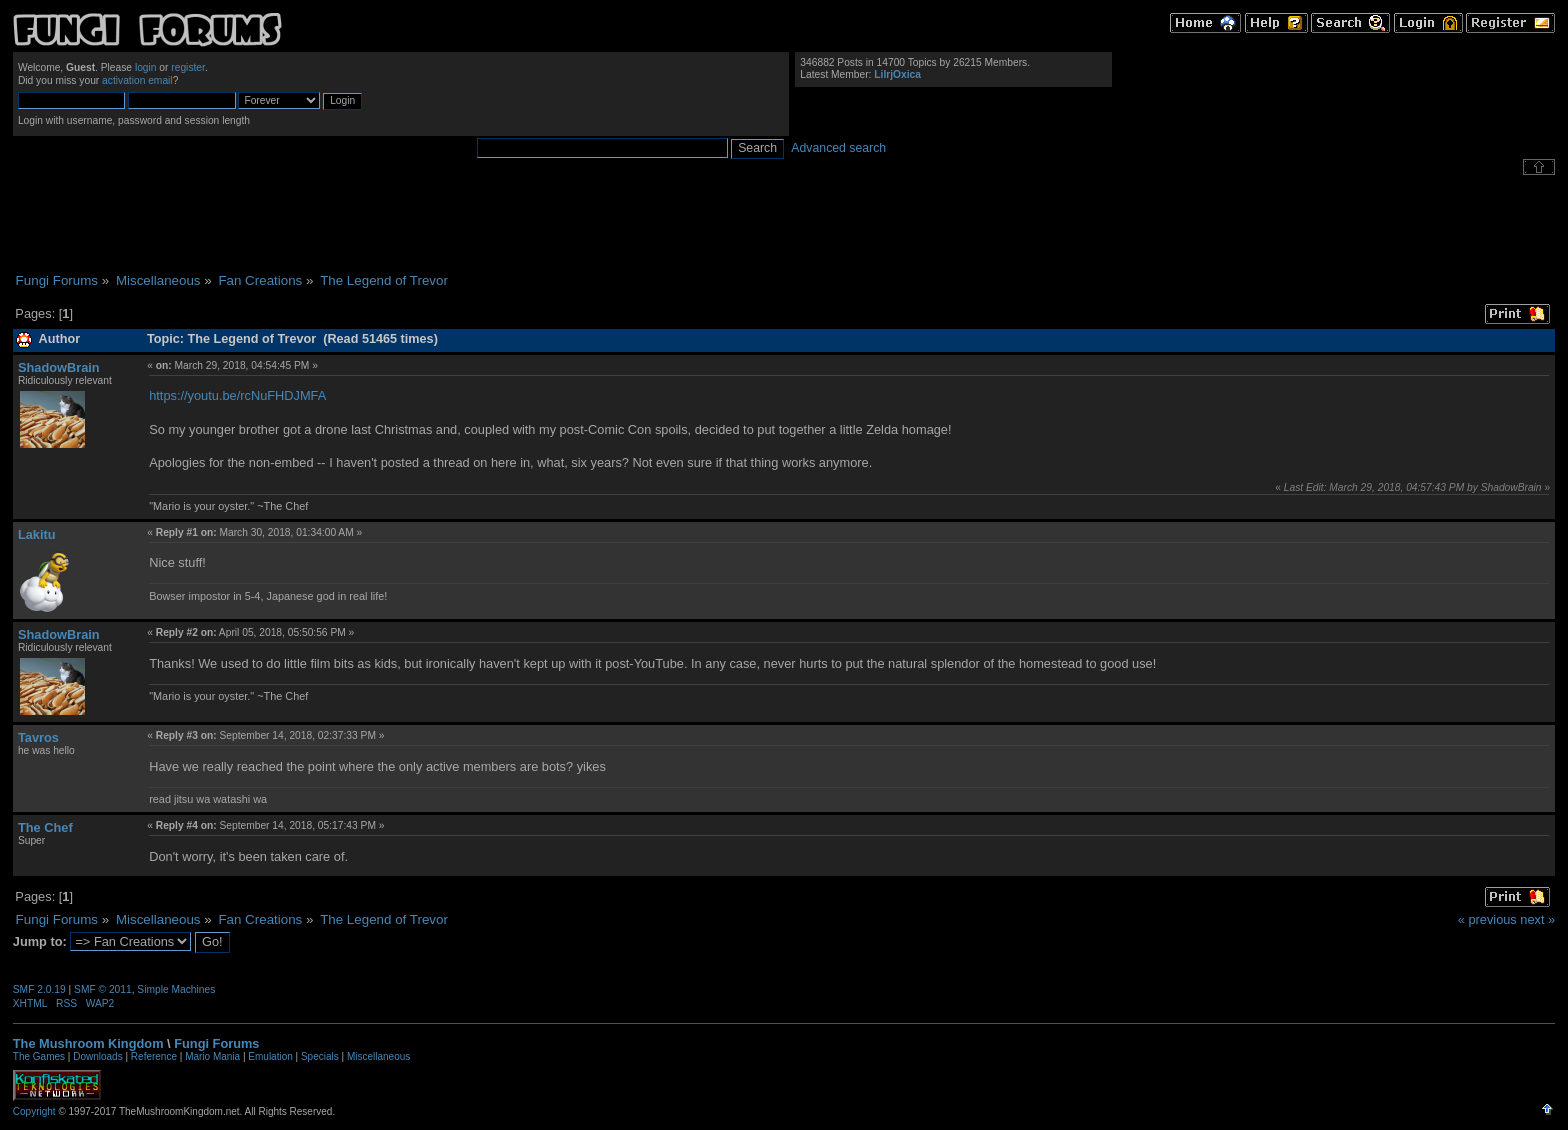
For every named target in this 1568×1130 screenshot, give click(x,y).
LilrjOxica (897, 74)
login (146, 67)
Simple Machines (176, 989)
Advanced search (838, 148)
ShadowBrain (59, 367)
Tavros (38, 737)
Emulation (270, 1056)
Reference (154, 1056)
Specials (320, 1056)
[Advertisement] (784, 224)
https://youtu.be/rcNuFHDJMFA (237, 395)
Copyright (34, 1111)
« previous (1487, 919)
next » (1537, 919)
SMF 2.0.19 (39, 989)
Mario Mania (212, 1056)
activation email (137, 80)
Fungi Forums (216, 1043)
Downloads (97, 1056)
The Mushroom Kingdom (88, 1043)
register (188, 67)
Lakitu (37, 534)
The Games (39, 1056)
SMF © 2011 (103, 989)
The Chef (45, 827)
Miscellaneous (378, 1056)
